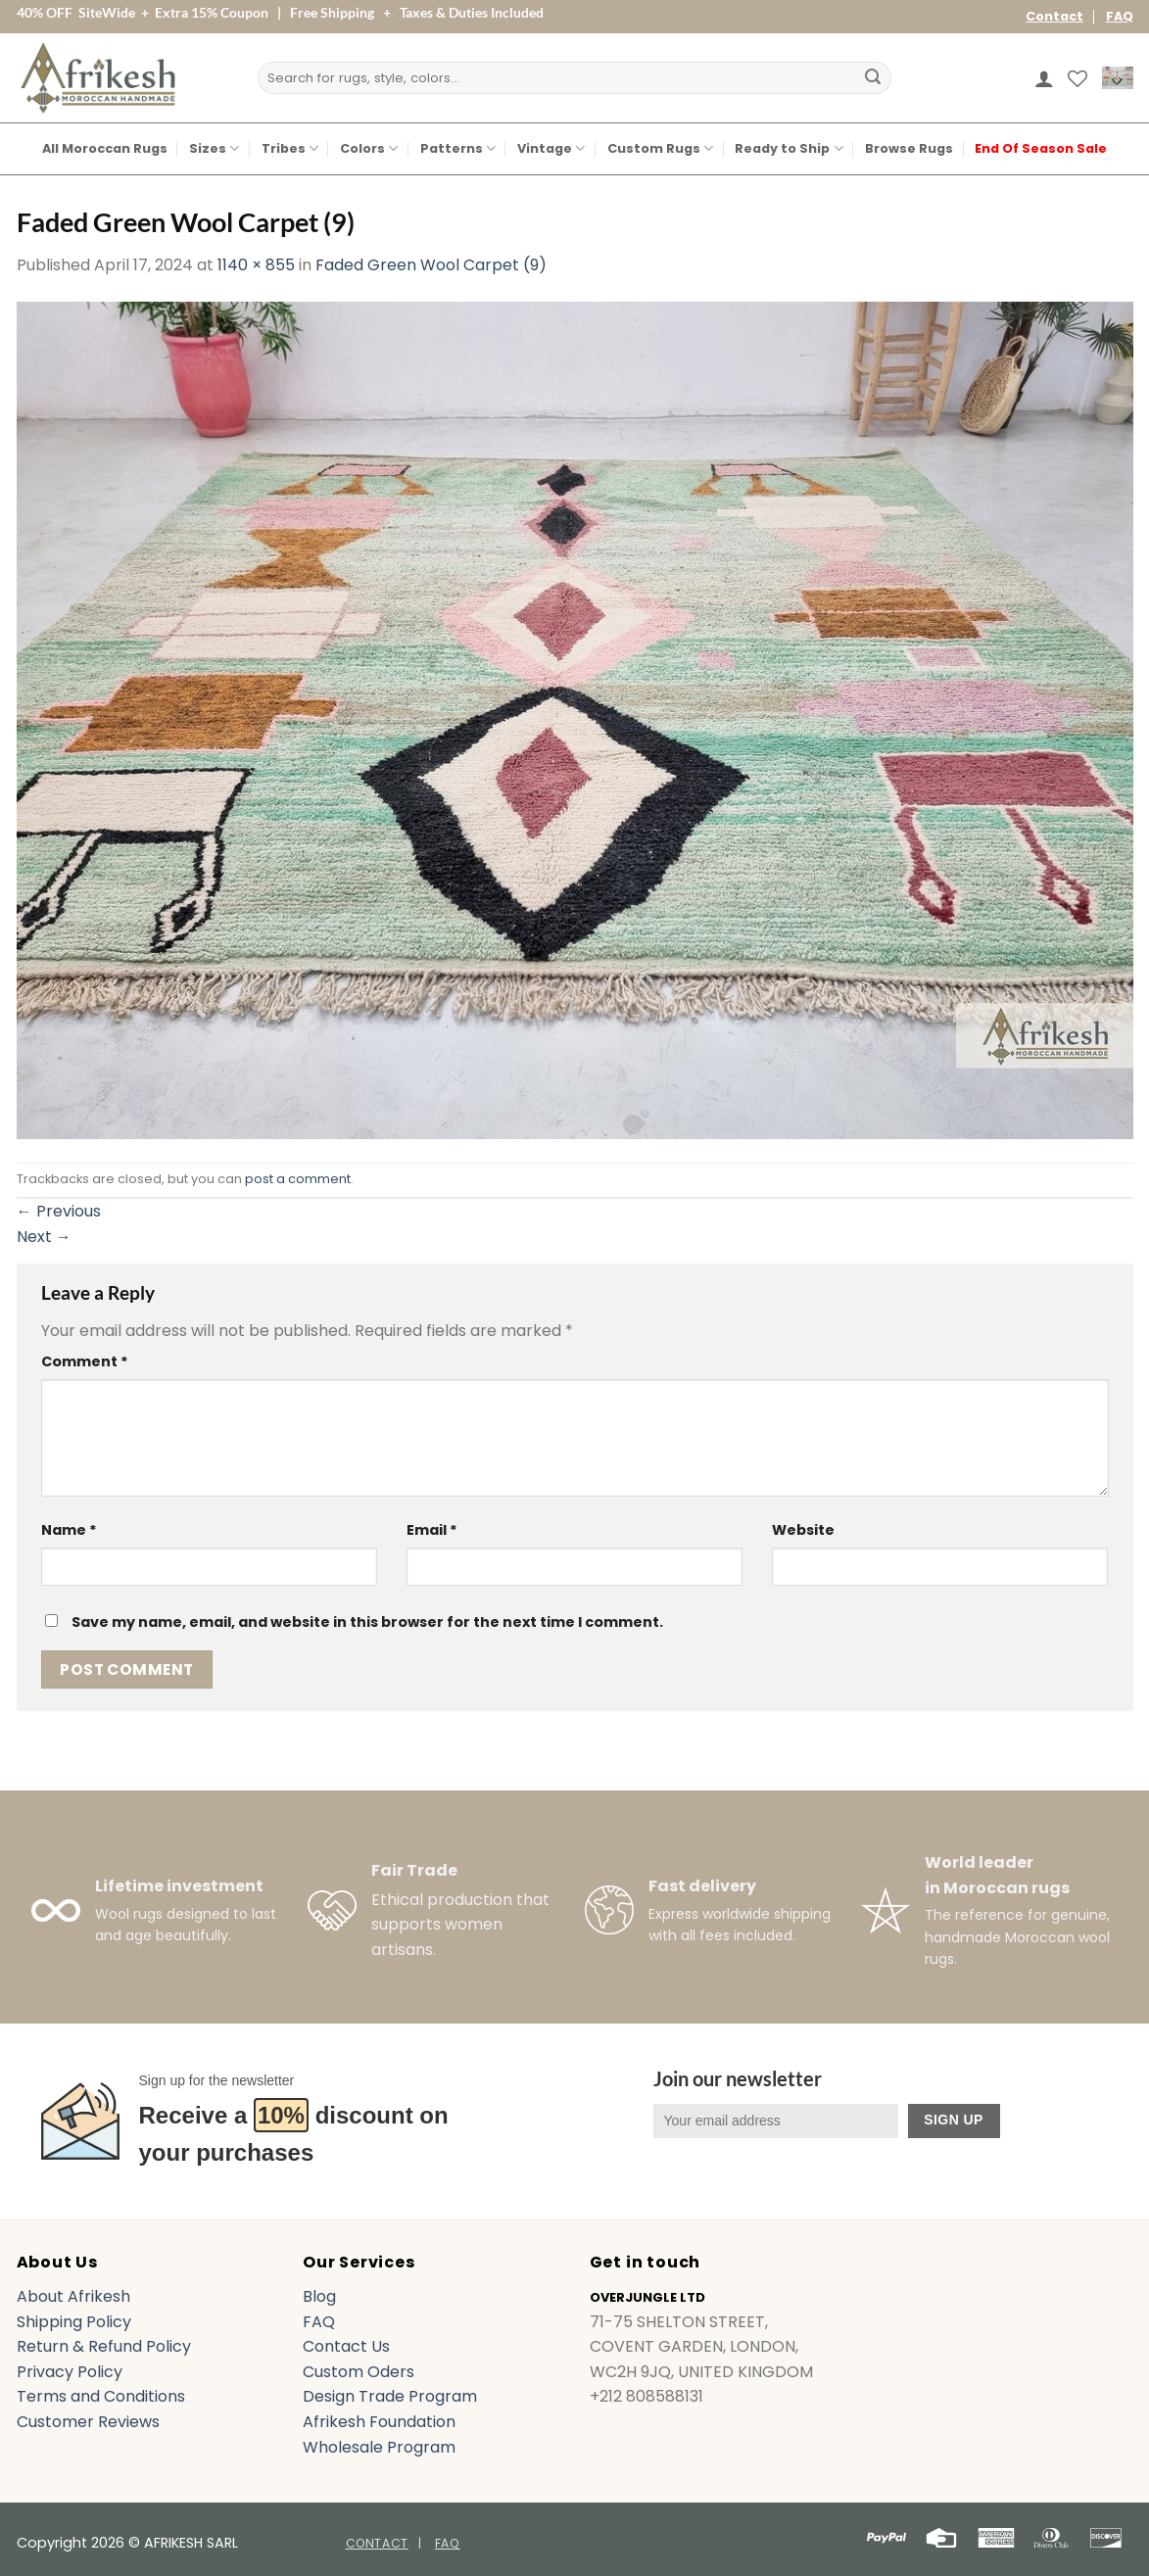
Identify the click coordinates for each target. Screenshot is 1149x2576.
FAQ (1119, 16)
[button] (1044, 78)
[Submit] (872, 78)
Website (803, 1530)
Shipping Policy (74, 2322)
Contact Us (346, 2346)
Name (69, 1530)
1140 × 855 (256, 265)
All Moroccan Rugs (105, 148)
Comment (84, 1361)
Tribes (290, 148)
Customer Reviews (88, 2421)
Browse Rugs (909, 148)
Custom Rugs (660, 148)
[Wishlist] (1077, 78)
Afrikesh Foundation (379, 2421)
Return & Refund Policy (104, 2346)
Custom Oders (358, 2372)
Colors (369, 148)
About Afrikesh (73, 2296)
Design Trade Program (390, 2396)
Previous (59, 1211)
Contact (1054, 16)
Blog (319, 2296)
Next (44, 1236)
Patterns (458, 148)
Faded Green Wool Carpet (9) (431, 265)
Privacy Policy (69, 2372)
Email (432, 1530)
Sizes (214, 148)
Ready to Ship (788, 148)
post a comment (298, 1178)
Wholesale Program (379, 2447)
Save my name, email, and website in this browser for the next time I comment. (367, 1622)
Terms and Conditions (101, 2396)
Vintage (551, 148)
